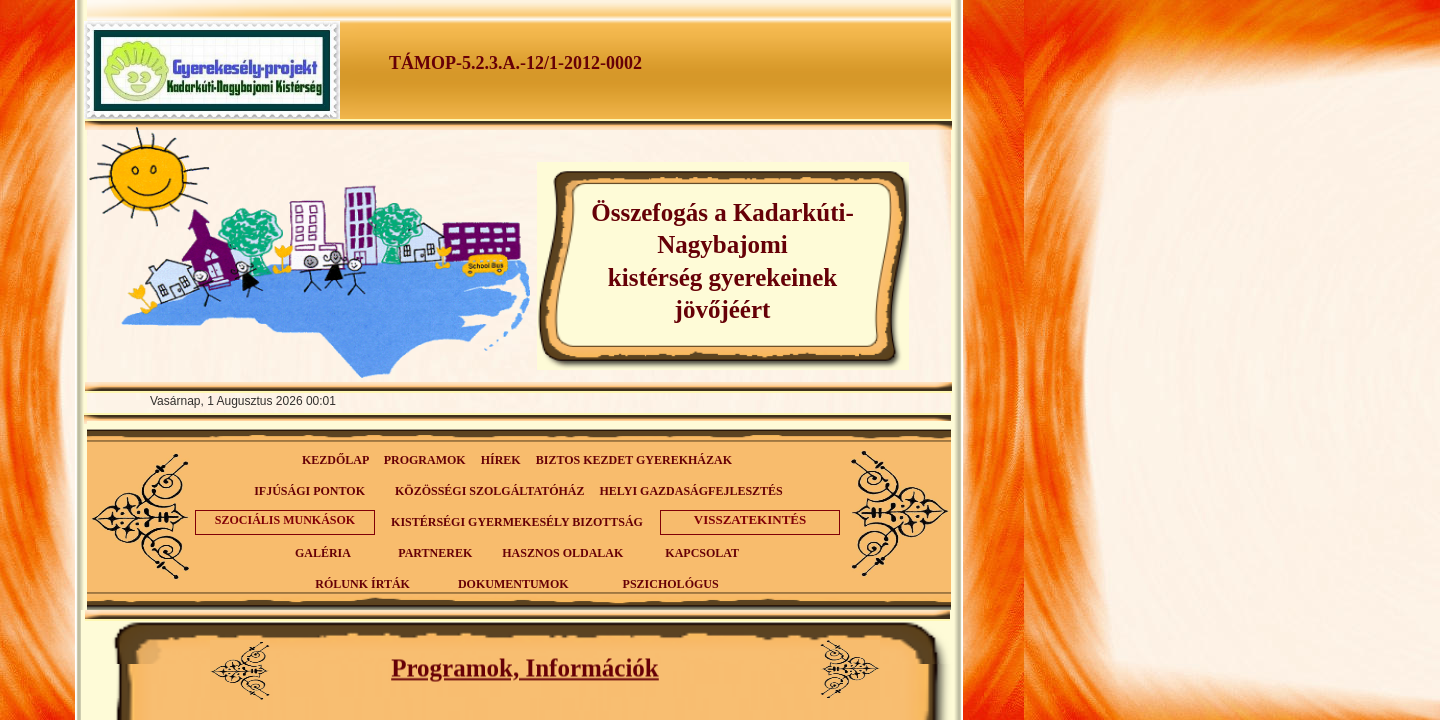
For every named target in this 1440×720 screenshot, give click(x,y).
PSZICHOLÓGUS (671, 584)
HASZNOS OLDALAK (562, 553)
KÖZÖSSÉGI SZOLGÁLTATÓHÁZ (490, 491)
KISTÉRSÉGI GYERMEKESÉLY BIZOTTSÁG (517, 522)
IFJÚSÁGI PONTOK (309, 491)
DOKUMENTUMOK (513, 584)
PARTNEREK (435, 553)
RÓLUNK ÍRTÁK (362, 584)
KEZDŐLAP (335, 460)
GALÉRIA (322, 553)
